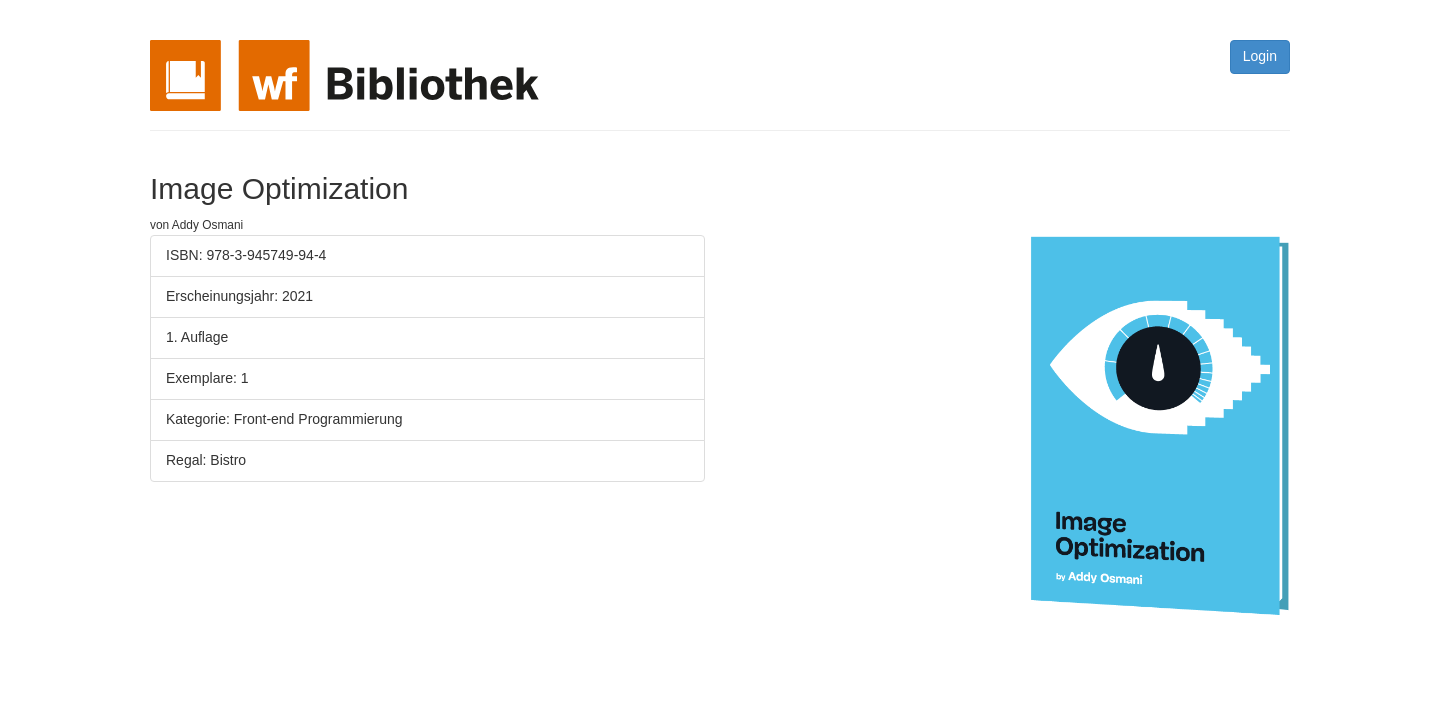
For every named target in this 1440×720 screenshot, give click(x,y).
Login (1260, 56)
